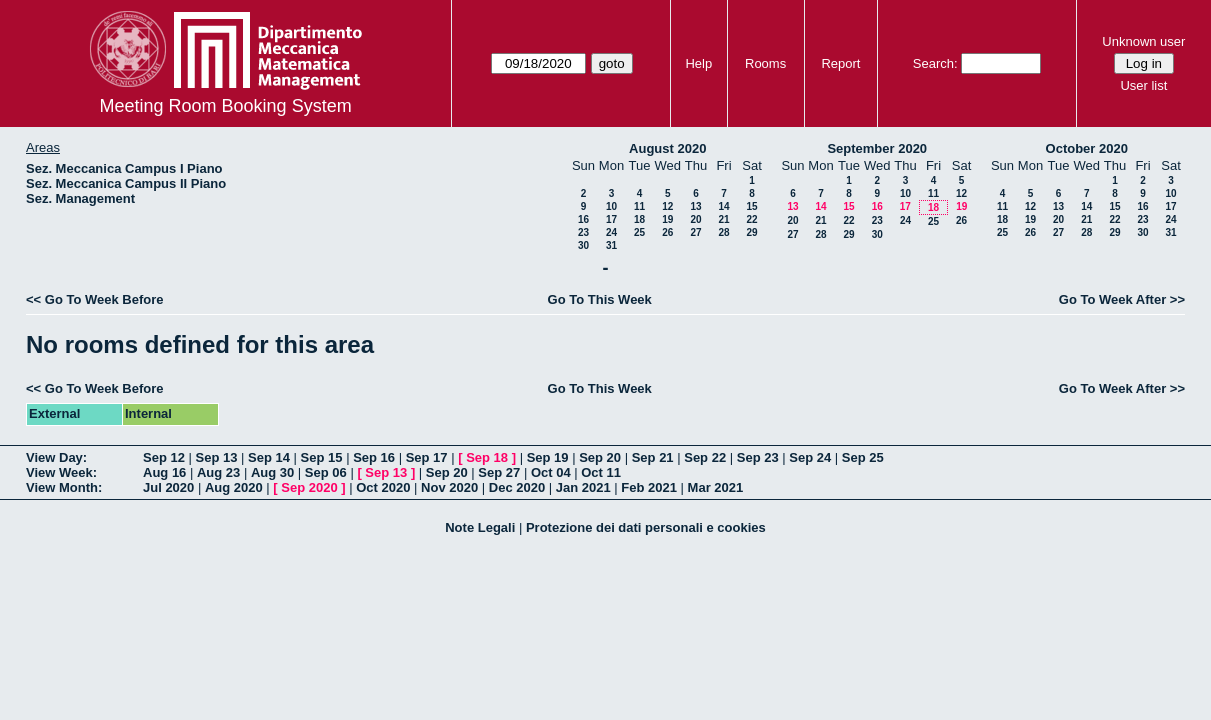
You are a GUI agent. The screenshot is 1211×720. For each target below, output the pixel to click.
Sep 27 (499, 472)
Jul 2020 (168, 487)
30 (583, 245)
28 (723, 232)
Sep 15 (322, 457)
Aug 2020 (234, 487)
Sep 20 (600, 457)
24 (611, 232)
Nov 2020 (449, 487)
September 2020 (877, 148)
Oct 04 (551, 472)
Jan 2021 (583, 487)
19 (667, 219)
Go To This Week (600, 299)
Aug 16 (164, 472)
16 (583, 219)
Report (840, 63)
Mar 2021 (716, 487)
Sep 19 (548, 457)
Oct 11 (601, 472)
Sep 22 (705, 457)
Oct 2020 (383, 487)
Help (698, 63)
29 (751, 232)
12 (667, 206)
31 (611, 245)
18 (639, 219)
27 (695, 232)
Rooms (765, 63)
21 (723, 219)
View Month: (64, 487)
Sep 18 (487, 457)
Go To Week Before (104, 299)
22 (751, 219)
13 (695, 206)
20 (695, 219)
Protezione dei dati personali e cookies (646, 527)
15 (751, 206)
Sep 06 (326, 472)
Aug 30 (272, 472)
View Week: (61, 472)
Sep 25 (863, 457)
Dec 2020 (517, 487)
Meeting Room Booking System (226, 106)
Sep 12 (164, 457)
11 (639, 206)
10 (611, 206)
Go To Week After (1112, 299)
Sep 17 (427, 457)
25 (639, 232)
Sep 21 (653, 457)
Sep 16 (374, 457)
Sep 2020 (309, 487)
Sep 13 (217, 457)
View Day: (56, 457)
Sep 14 (269, 457)
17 (611, 219)
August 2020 (667, 148)
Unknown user (1143, 41)
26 (667, 232)
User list (1143, 85)
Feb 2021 (649, 487)
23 (583, 232)
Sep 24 (810, 457)
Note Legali (480, 527)
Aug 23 (218, 472)
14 (723, 206)
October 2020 (1087, 148)
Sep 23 (758, 457)
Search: (935, 63)
